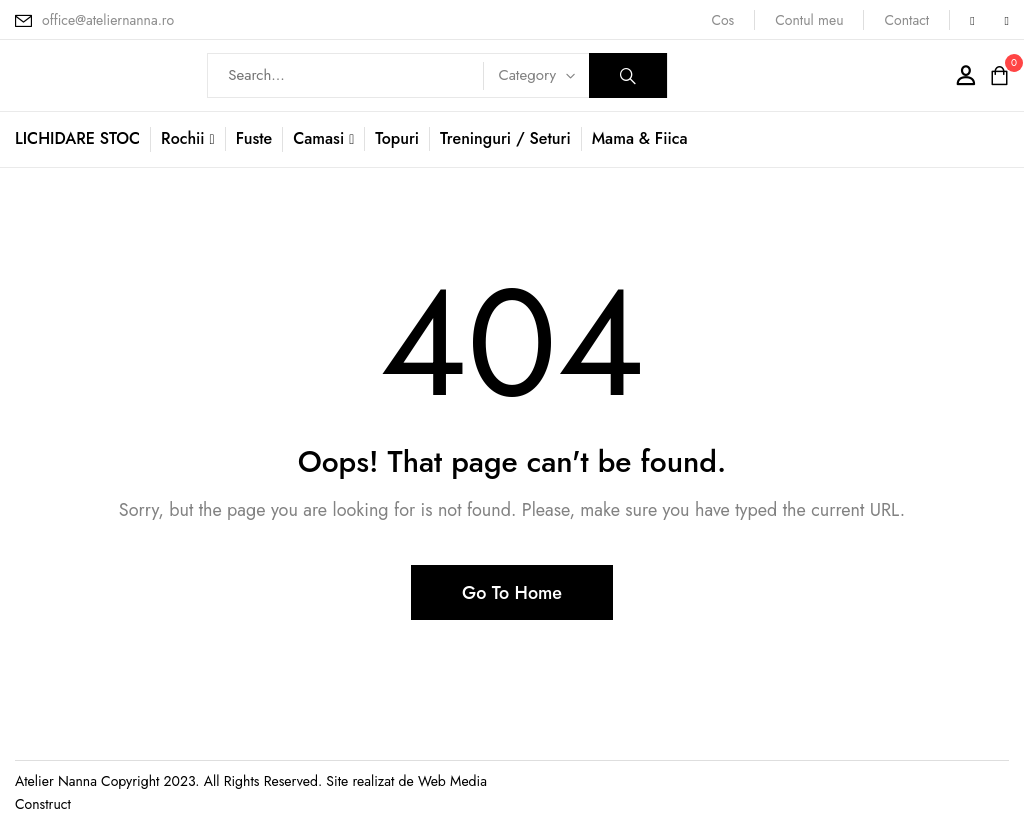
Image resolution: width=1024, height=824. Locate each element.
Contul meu (809, 20)
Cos (722, 20)
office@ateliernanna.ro (108, 20)
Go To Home (512, 593)
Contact (906, 20)
